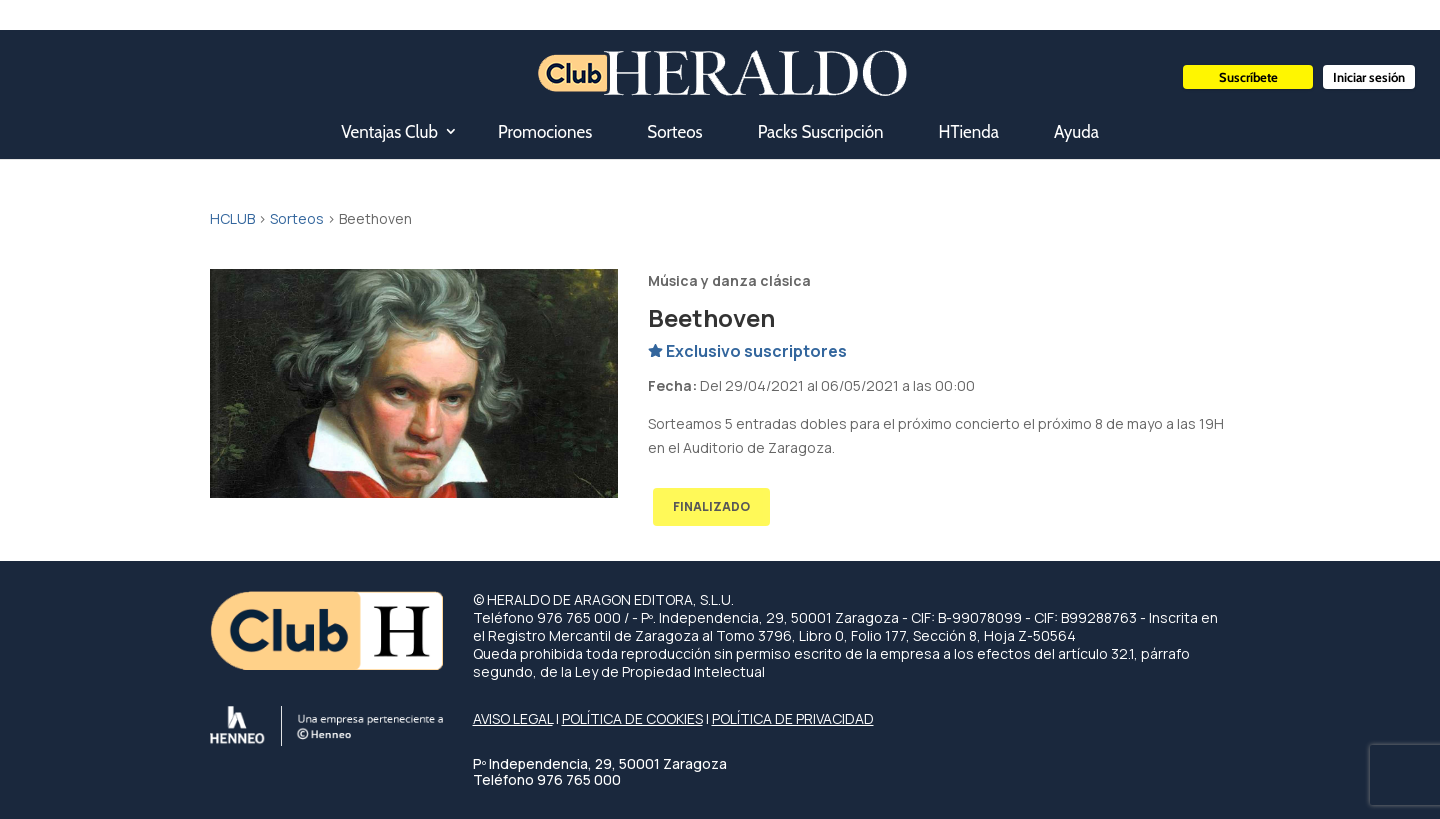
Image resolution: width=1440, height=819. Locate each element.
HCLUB (232, 218)
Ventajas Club (389, 132)
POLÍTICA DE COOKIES (632, 718)
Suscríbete (1248, 77)
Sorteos (674, 132)
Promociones (545, 132)
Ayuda (1076, 132)
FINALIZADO (711, 506)
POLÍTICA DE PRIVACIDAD (793, 718)
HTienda (969, 132)
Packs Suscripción (821, 132)
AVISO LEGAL (513, 718)
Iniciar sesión (1369, 77)
